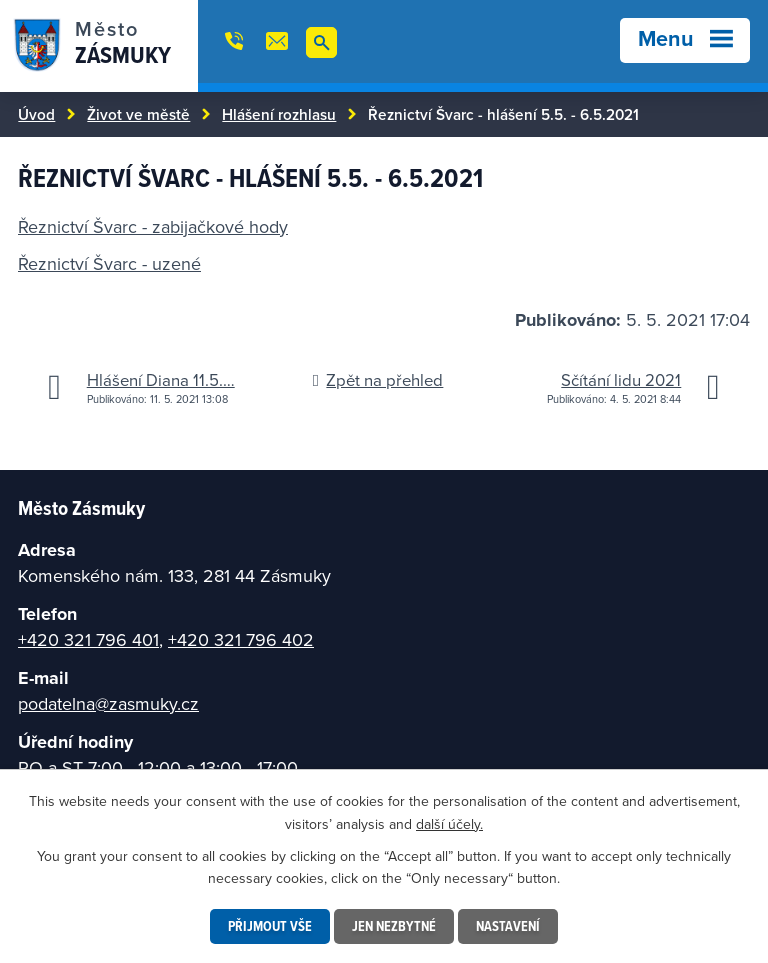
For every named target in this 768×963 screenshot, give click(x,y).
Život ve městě (138, 114)
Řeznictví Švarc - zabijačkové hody (153, 226)
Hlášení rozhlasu (279, 114)
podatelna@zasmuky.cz (108, 703)
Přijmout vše (270, 926)
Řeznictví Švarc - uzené (109, 263)
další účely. (449, 823)
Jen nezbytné (394, 926)
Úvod (36, 114)
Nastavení (508, 926)
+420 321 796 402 (241, 639)
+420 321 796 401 (88, 639)
